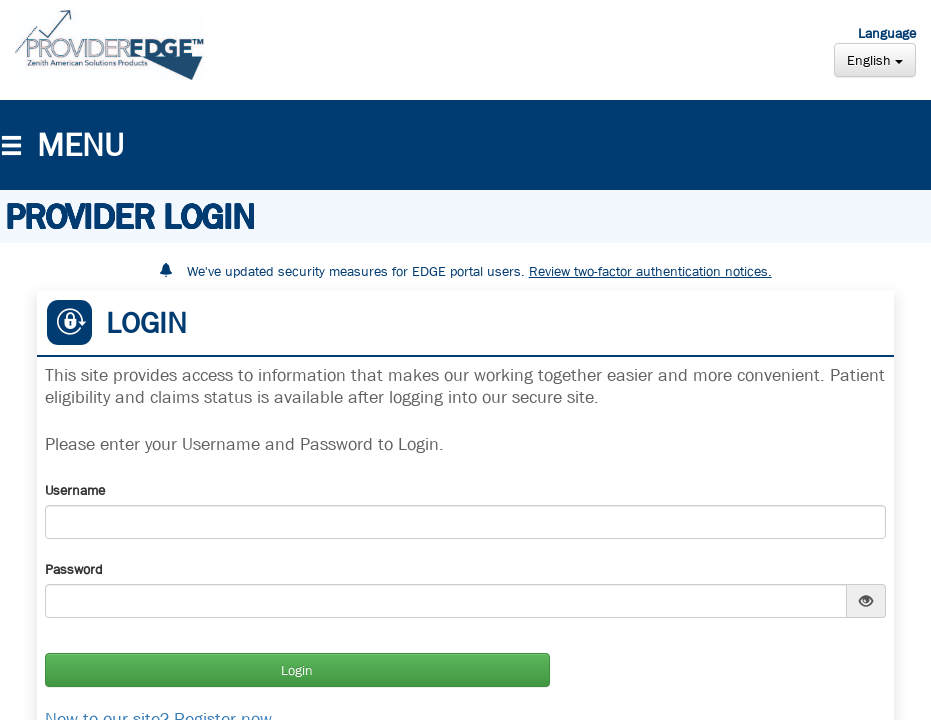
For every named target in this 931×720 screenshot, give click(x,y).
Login (297, 670)
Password (74, 569)
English (875, 60)
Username (75, 490)
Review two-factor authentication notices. (650, 271)
